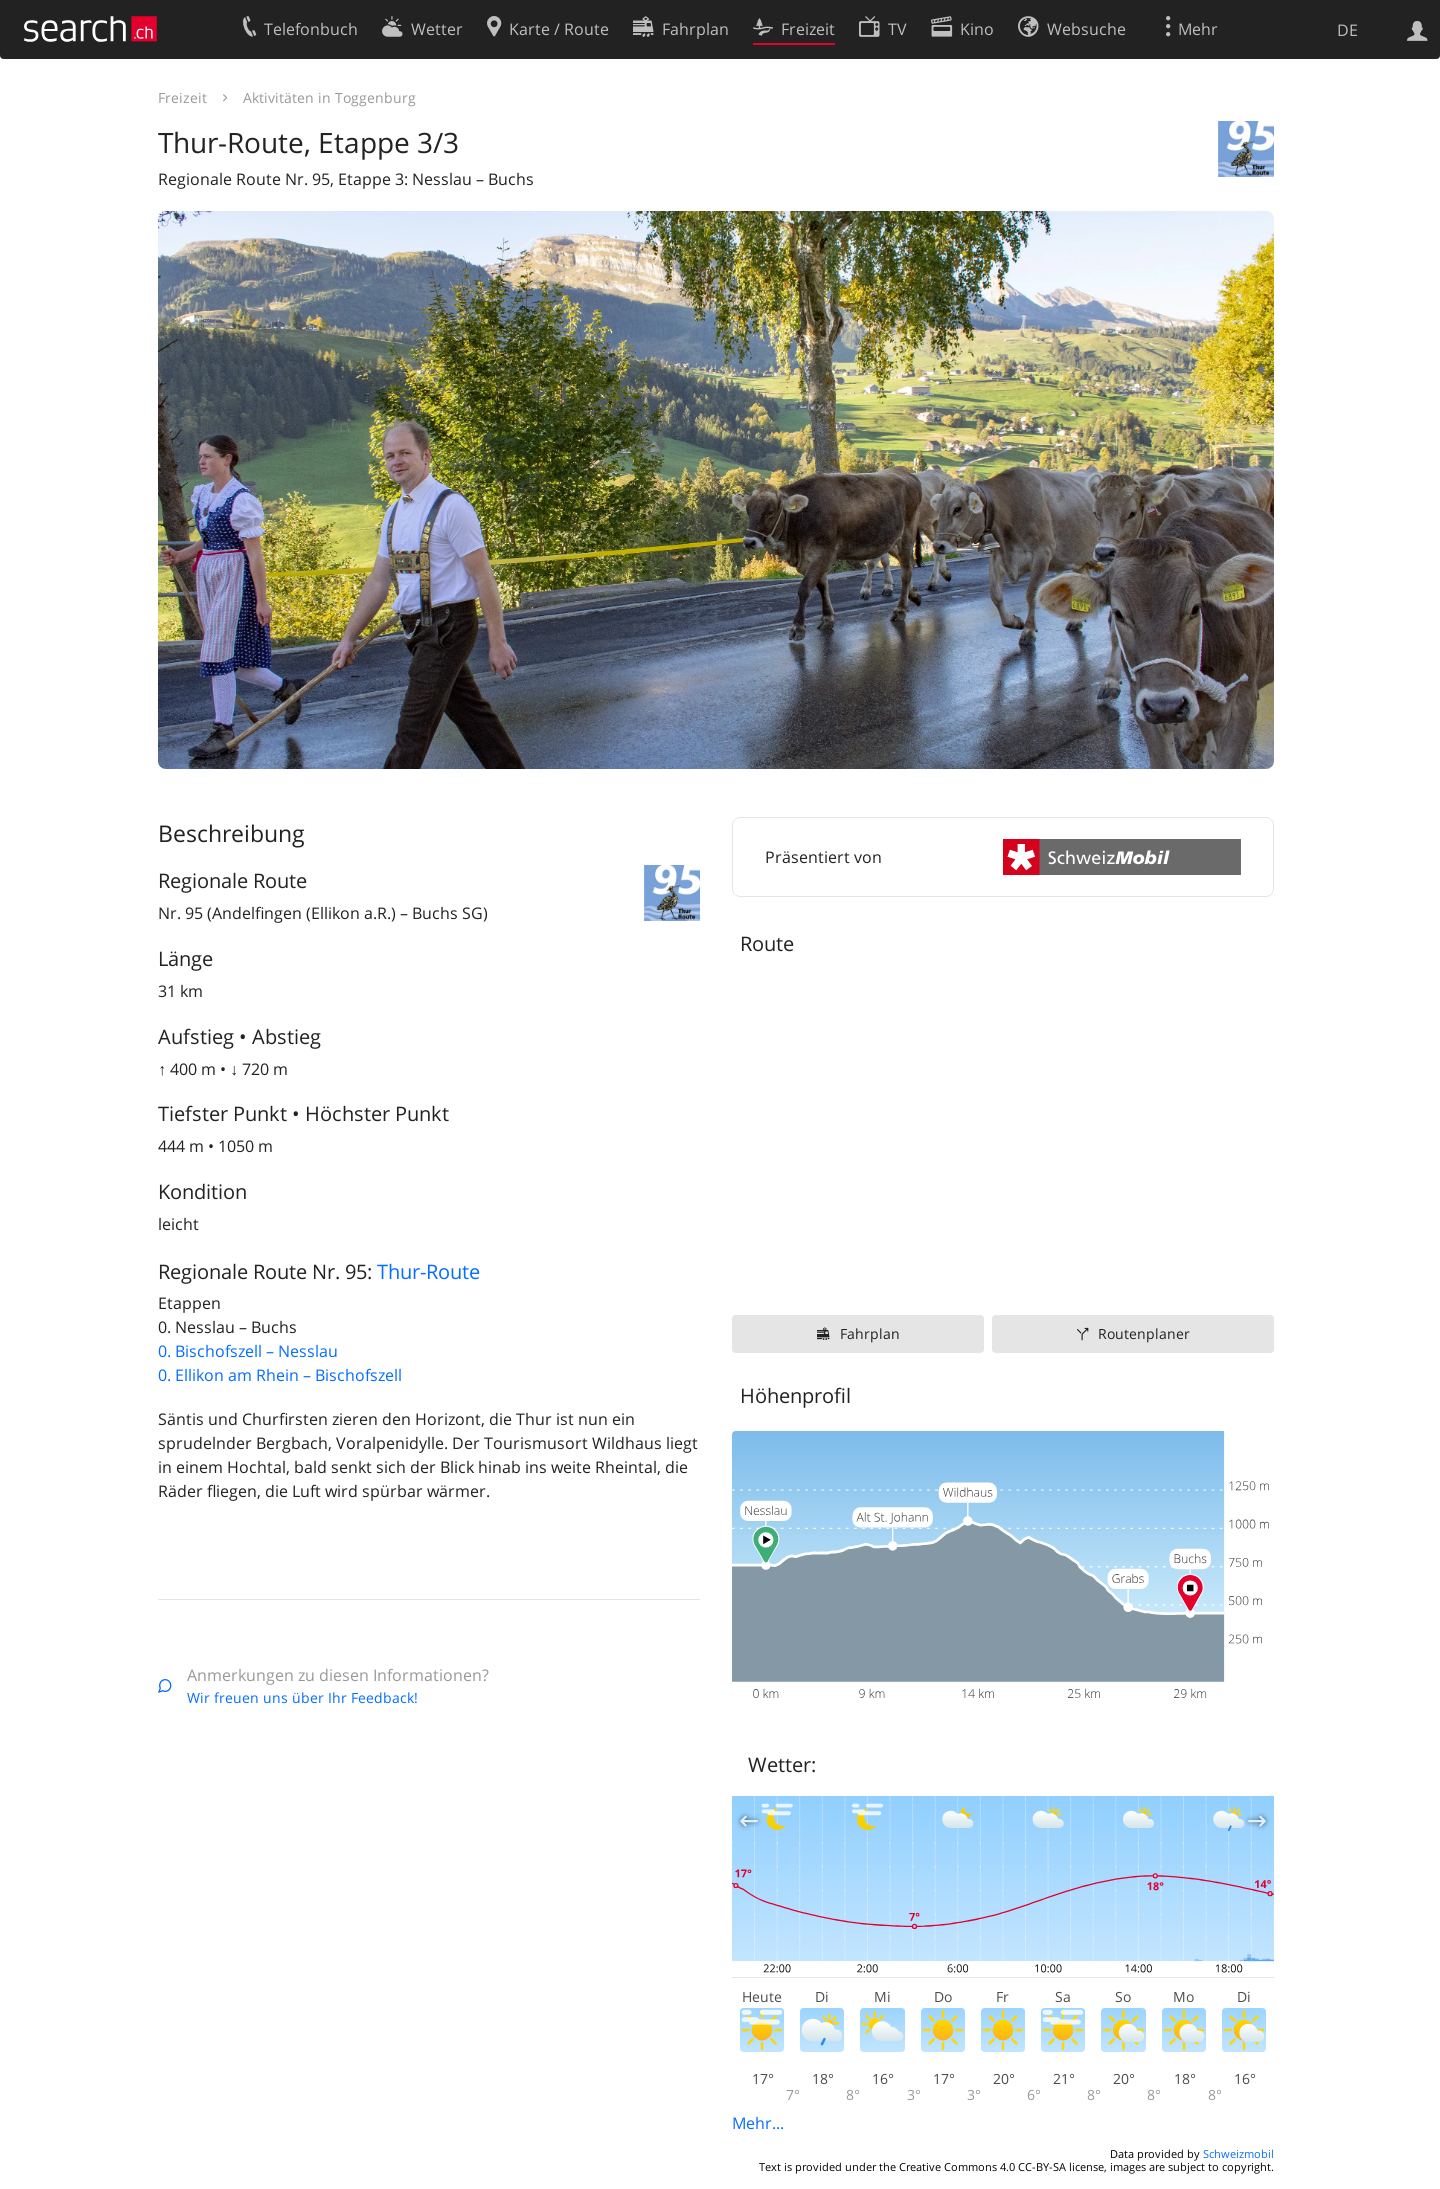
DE (1347, 30)
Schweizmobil (1238, 2153)
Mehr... (758, 2123)
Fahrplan (870, 1333)
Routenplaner (1144, 1333)
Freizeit (182, 97)
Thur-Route (428, 1271)
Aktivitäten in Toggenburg (329, 97)
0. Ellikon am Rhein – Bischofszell (280, 1375)
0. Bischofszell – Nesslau (248, 1351)
